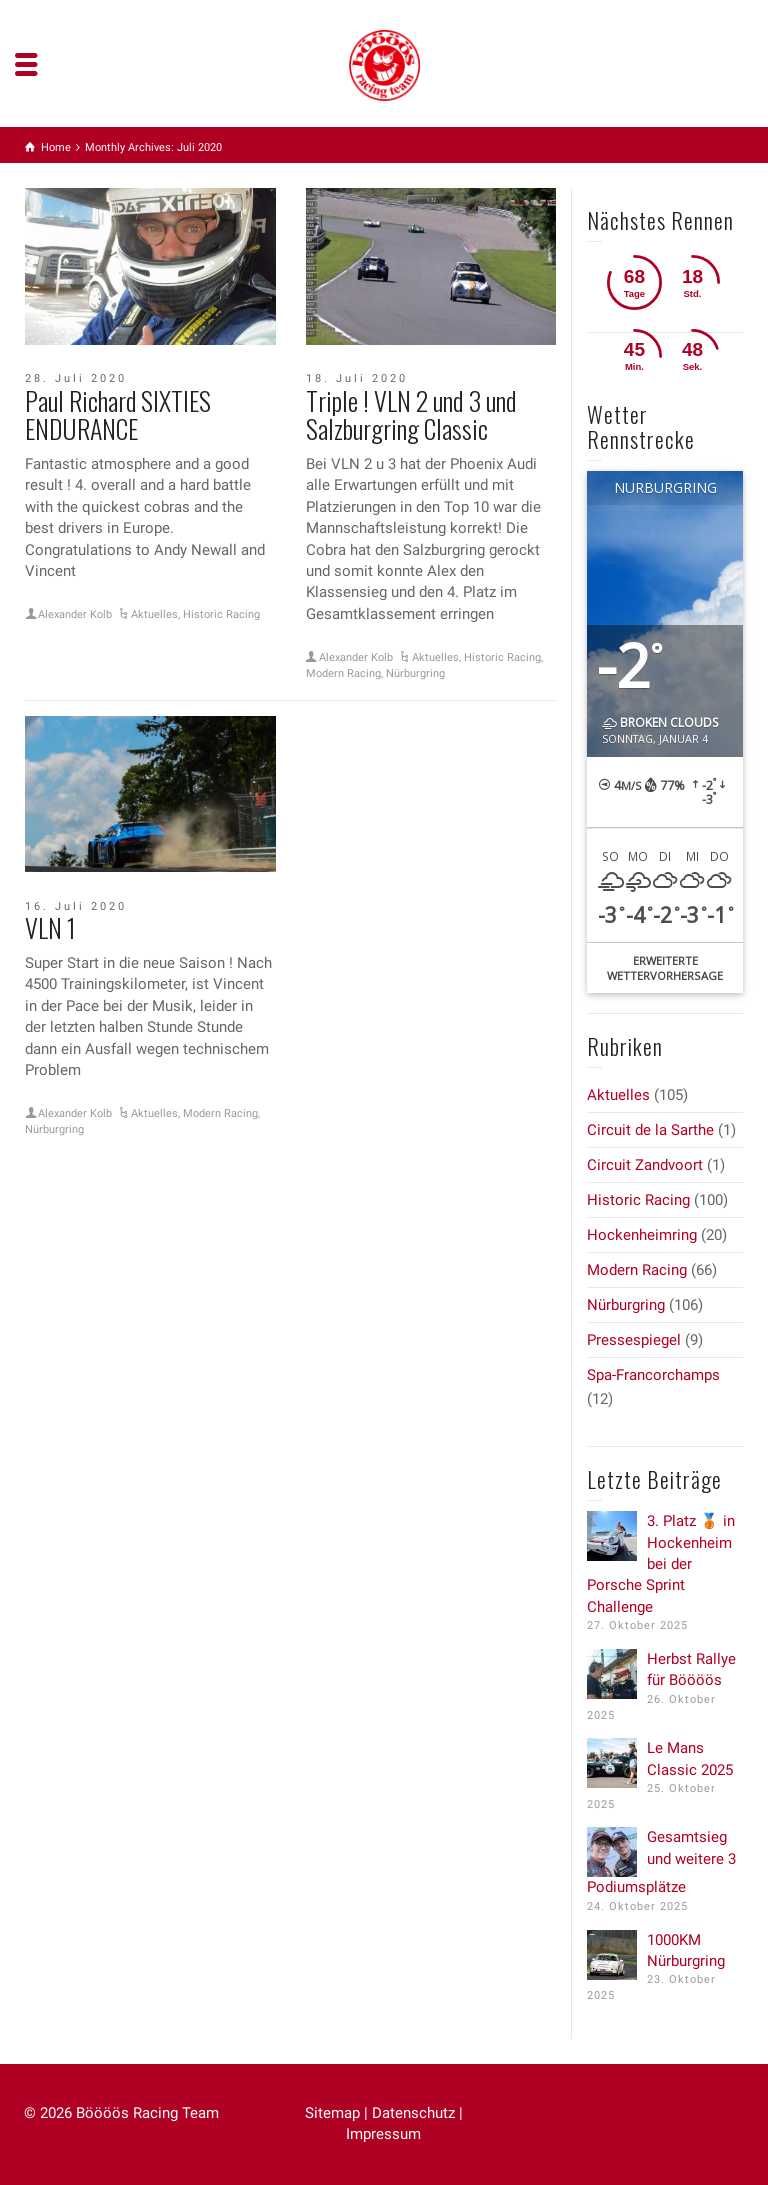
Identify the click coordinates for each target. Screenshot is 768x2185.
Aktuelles (154, 614)
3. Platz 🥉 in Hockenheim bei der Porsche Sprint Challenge (661, 1564)
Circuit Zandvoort (645, 1165)
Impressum (383, 2134)
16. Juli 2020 (76, 906)
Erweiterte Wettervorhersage (665, 968)
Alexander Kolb (75, 614)
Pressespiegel (634, 1340)
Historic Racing (221, 614)
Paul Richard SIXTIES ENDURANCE (118, 415)
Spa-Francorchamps (653, 1375)
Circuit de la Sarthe (650, 1130)
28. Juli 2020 (76, 378)
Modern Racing (343, 673)
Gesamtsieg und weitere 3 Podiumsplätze (661, 1862)
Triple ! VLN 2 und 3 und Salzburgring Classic (411, 415)
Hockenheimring (642, 1235)
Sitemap (332, 2113)
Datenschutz (413, 2113)
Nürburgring (415, 673)
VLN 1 (50, 927)
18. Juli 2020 (357, 378)
